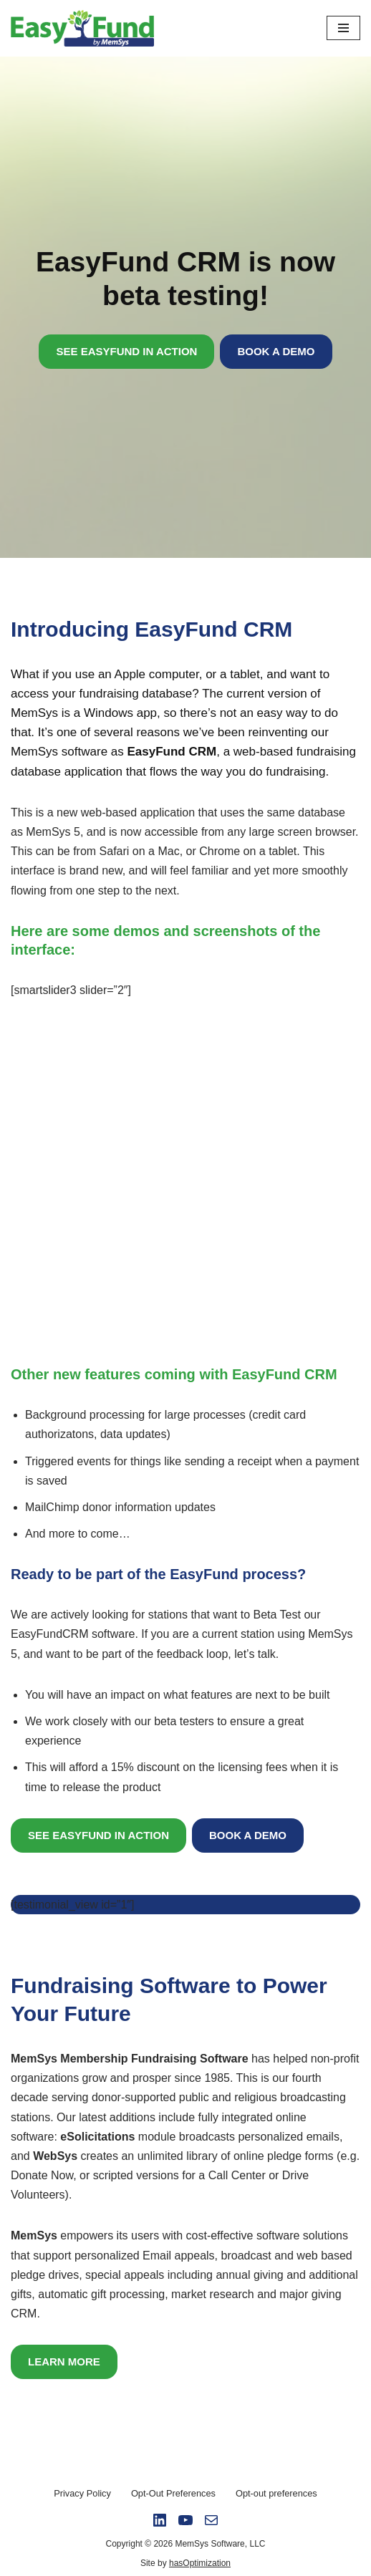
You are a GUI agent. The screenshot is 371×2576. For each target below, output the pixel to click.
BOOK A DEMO (275, 351)
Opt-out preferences (276, 2493)
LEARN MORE (64, 2361)
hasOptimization (200, 2563)
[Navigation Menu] (343, 28)
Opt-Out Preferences (173, 2493)
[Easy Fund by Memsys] (86, 28)
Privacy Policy (82, 2493)
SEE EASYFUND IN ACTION (126, 351)
